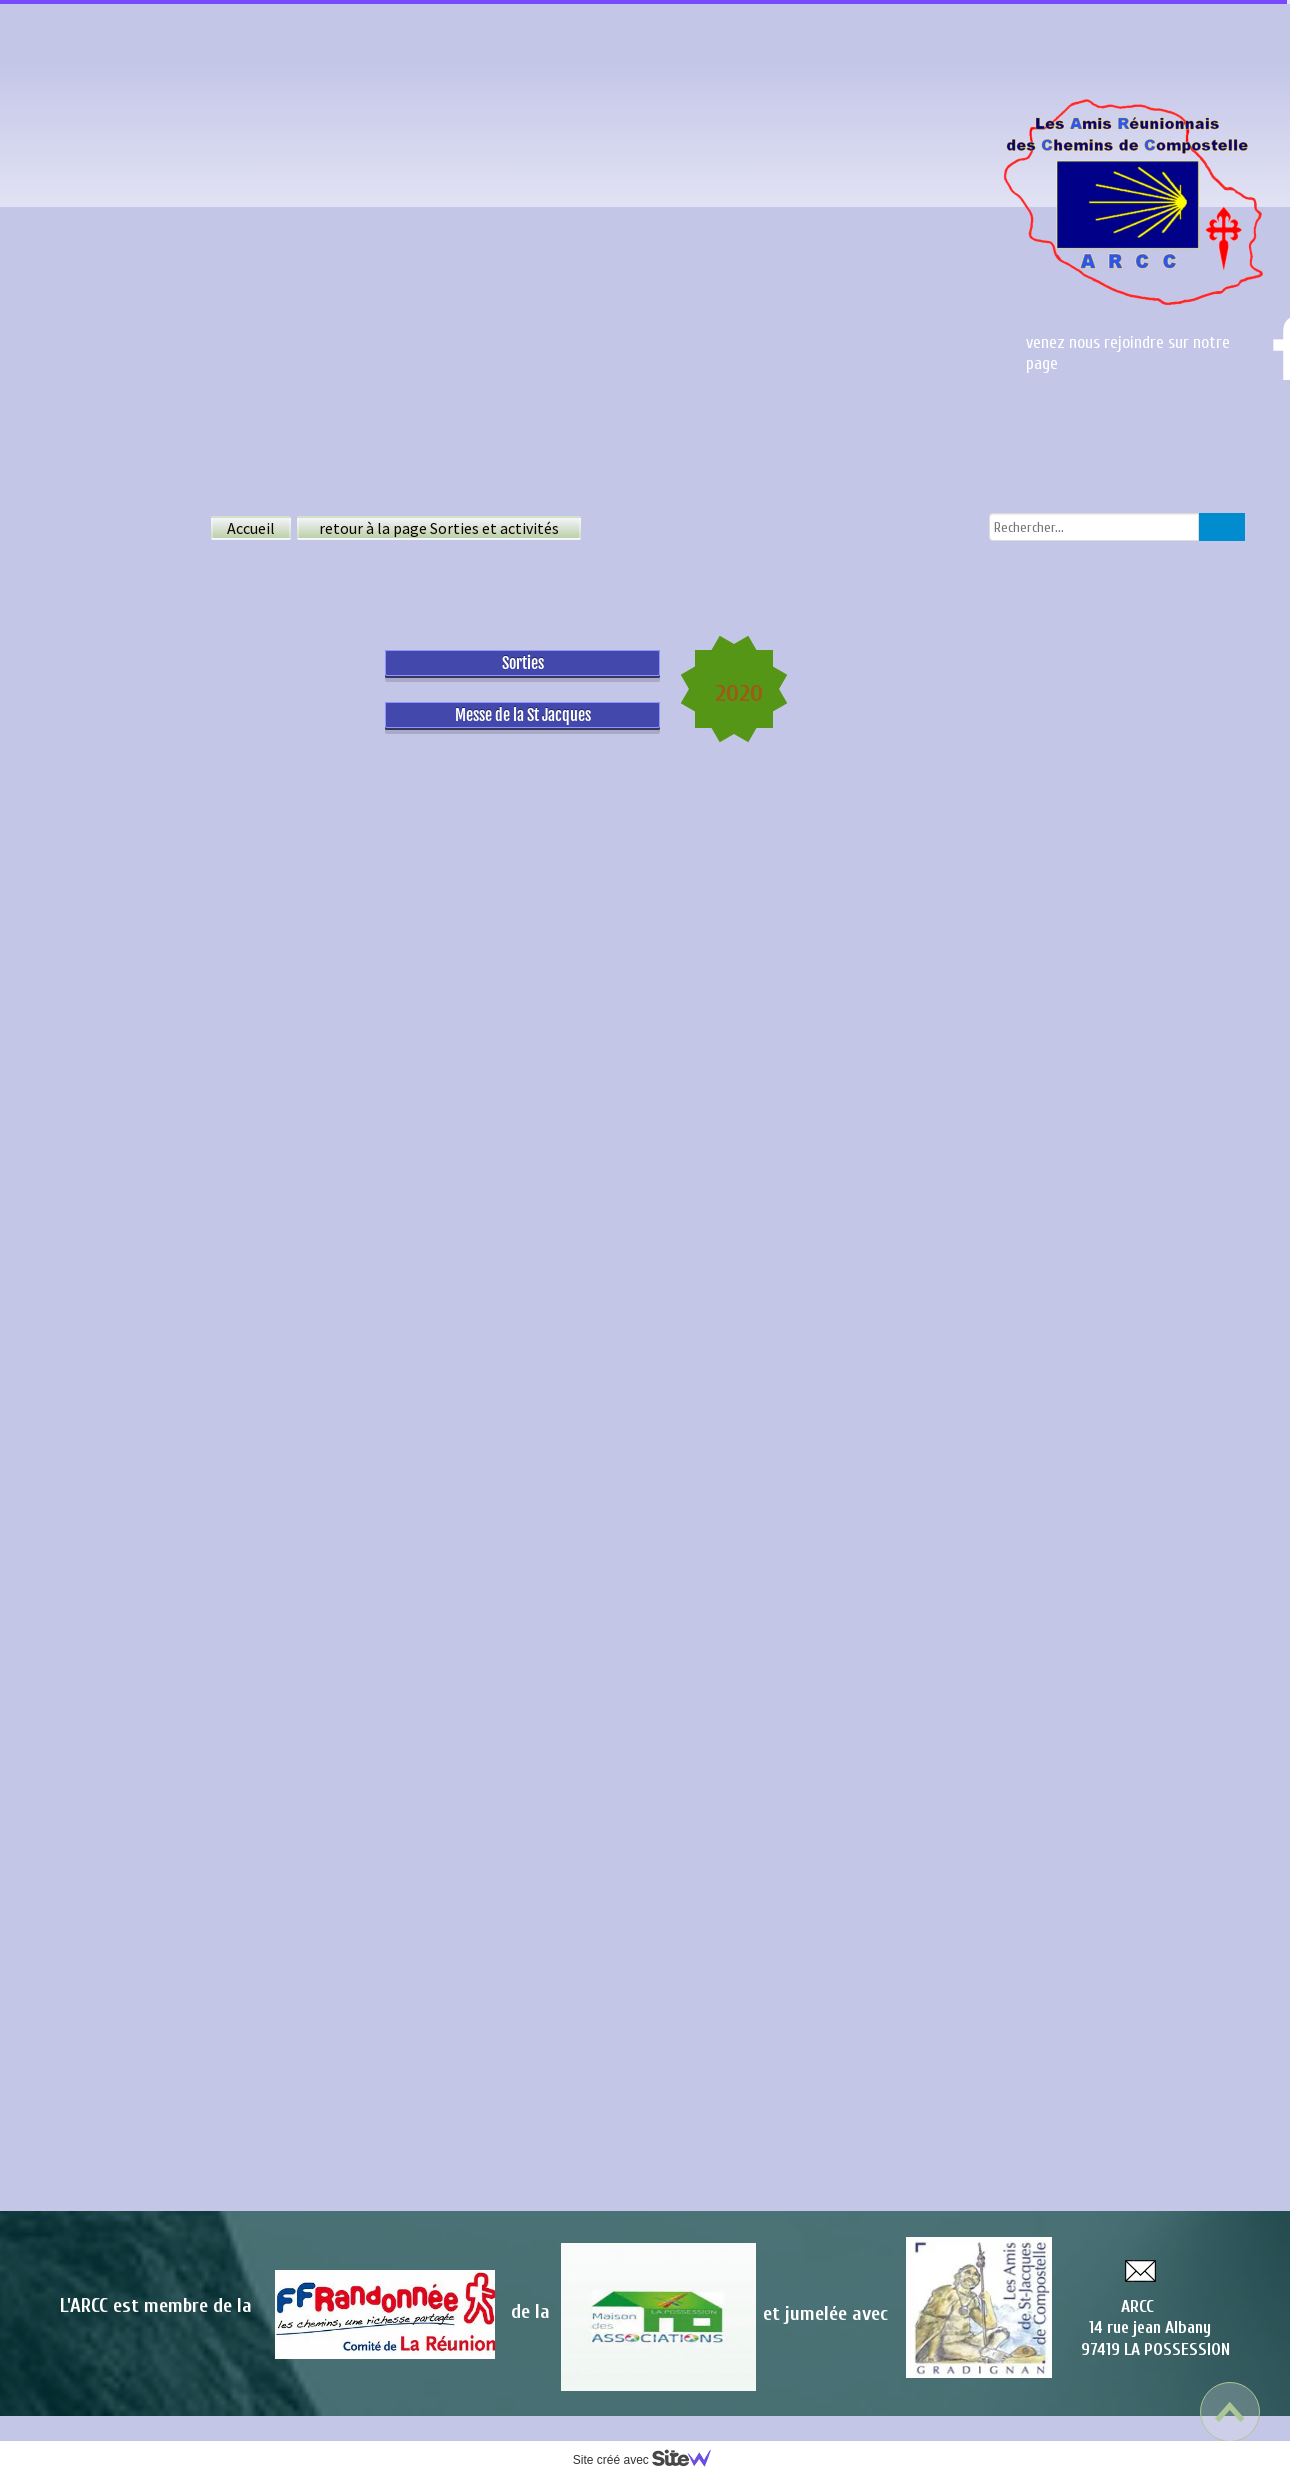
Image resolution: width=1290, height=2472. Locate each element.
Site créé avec (650, 2460)
